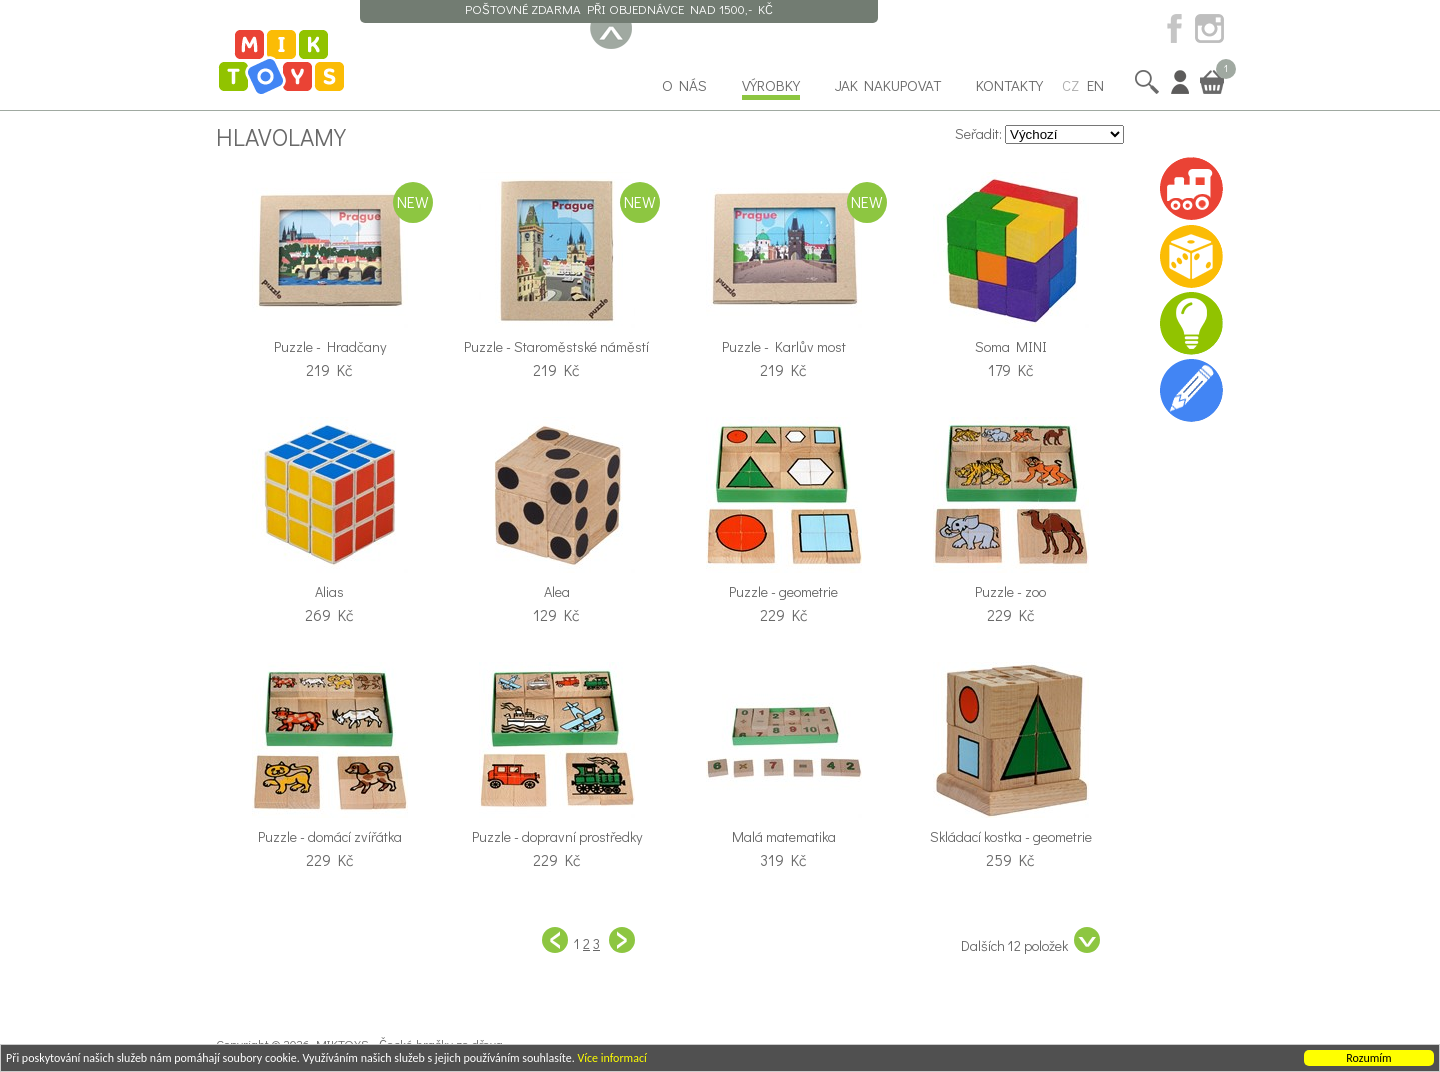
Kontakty (1009, 85)
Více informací (611, 1059)
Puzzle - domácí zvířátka (330, 836)
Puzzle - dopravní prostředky (557, 836)
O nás (684, 85)
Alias (329, 591)
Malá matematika (784, 836)
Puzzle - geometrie (783, 591)
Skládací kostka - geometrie (1011, 836)
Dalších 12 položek (1030, 941)
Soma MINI (1011, 346)
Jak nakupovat (888, 85)
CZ (1070, 85)
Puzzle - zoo (1010, 591)
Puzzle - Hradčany (330, 346)
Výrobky (771, 85)
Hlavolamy (281, 136)
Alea (557, 591)
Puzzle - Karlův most (784, 346)
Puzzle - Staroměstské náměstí (556, 346)
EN (1095, 85)
